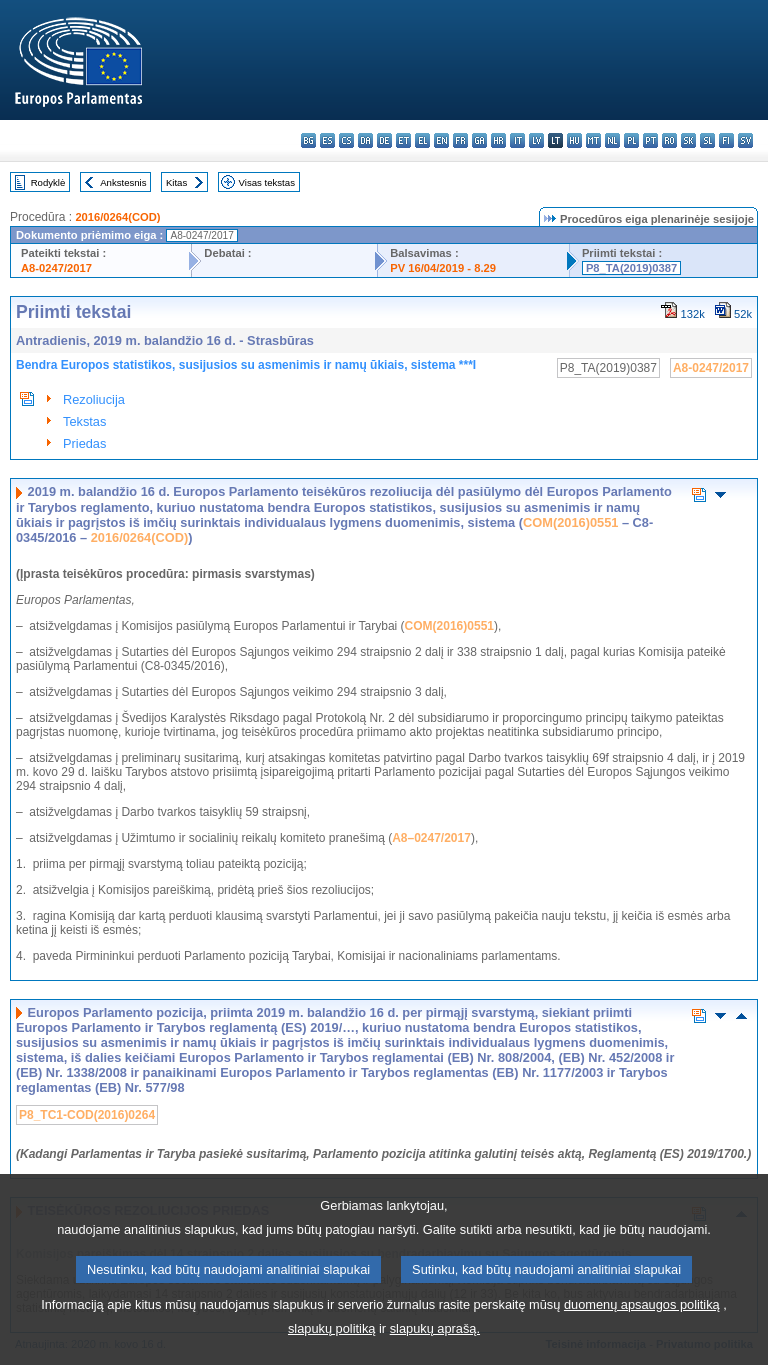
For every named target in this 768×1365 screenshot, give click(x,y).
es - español (327, 140)
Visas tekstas (267, 182)
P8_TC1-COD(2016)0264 (87, 1115)
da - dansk (365, 140)
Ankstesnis (123, 182)
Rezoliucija (94, 399)
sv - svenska (745, 140)
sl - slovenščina (707, 140)
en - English (441, 140)
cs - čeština (346, 140)
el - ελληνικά (422, 140)
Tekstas (84, 421)
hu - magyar (574, 140)
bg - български (308, 140)
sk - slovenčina (688, 140)
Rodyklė (48, 182)
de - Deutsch (384, 140)
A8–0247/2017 (431, 838)
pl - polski (631, 140)
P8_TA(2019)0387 (631, 268)
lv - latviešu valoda (536, 140)
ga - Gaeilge (479, 140)
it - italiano (517, 140)
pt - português (650, 140)
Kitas (176, 182)
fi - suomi (726, 140)
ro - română (669, 140)
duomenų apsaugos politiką (642, 1334)
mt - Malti (593, 140)
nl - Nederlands (612, 140)
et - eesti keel (403, 140)
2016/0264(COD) (117, 217)
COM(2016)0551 (570, 522)
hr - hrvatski (498, 140)
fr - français (460, 140)
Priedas (84, 443)
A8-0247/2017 (56, 268)
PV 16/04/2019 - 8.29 (443, 268)
